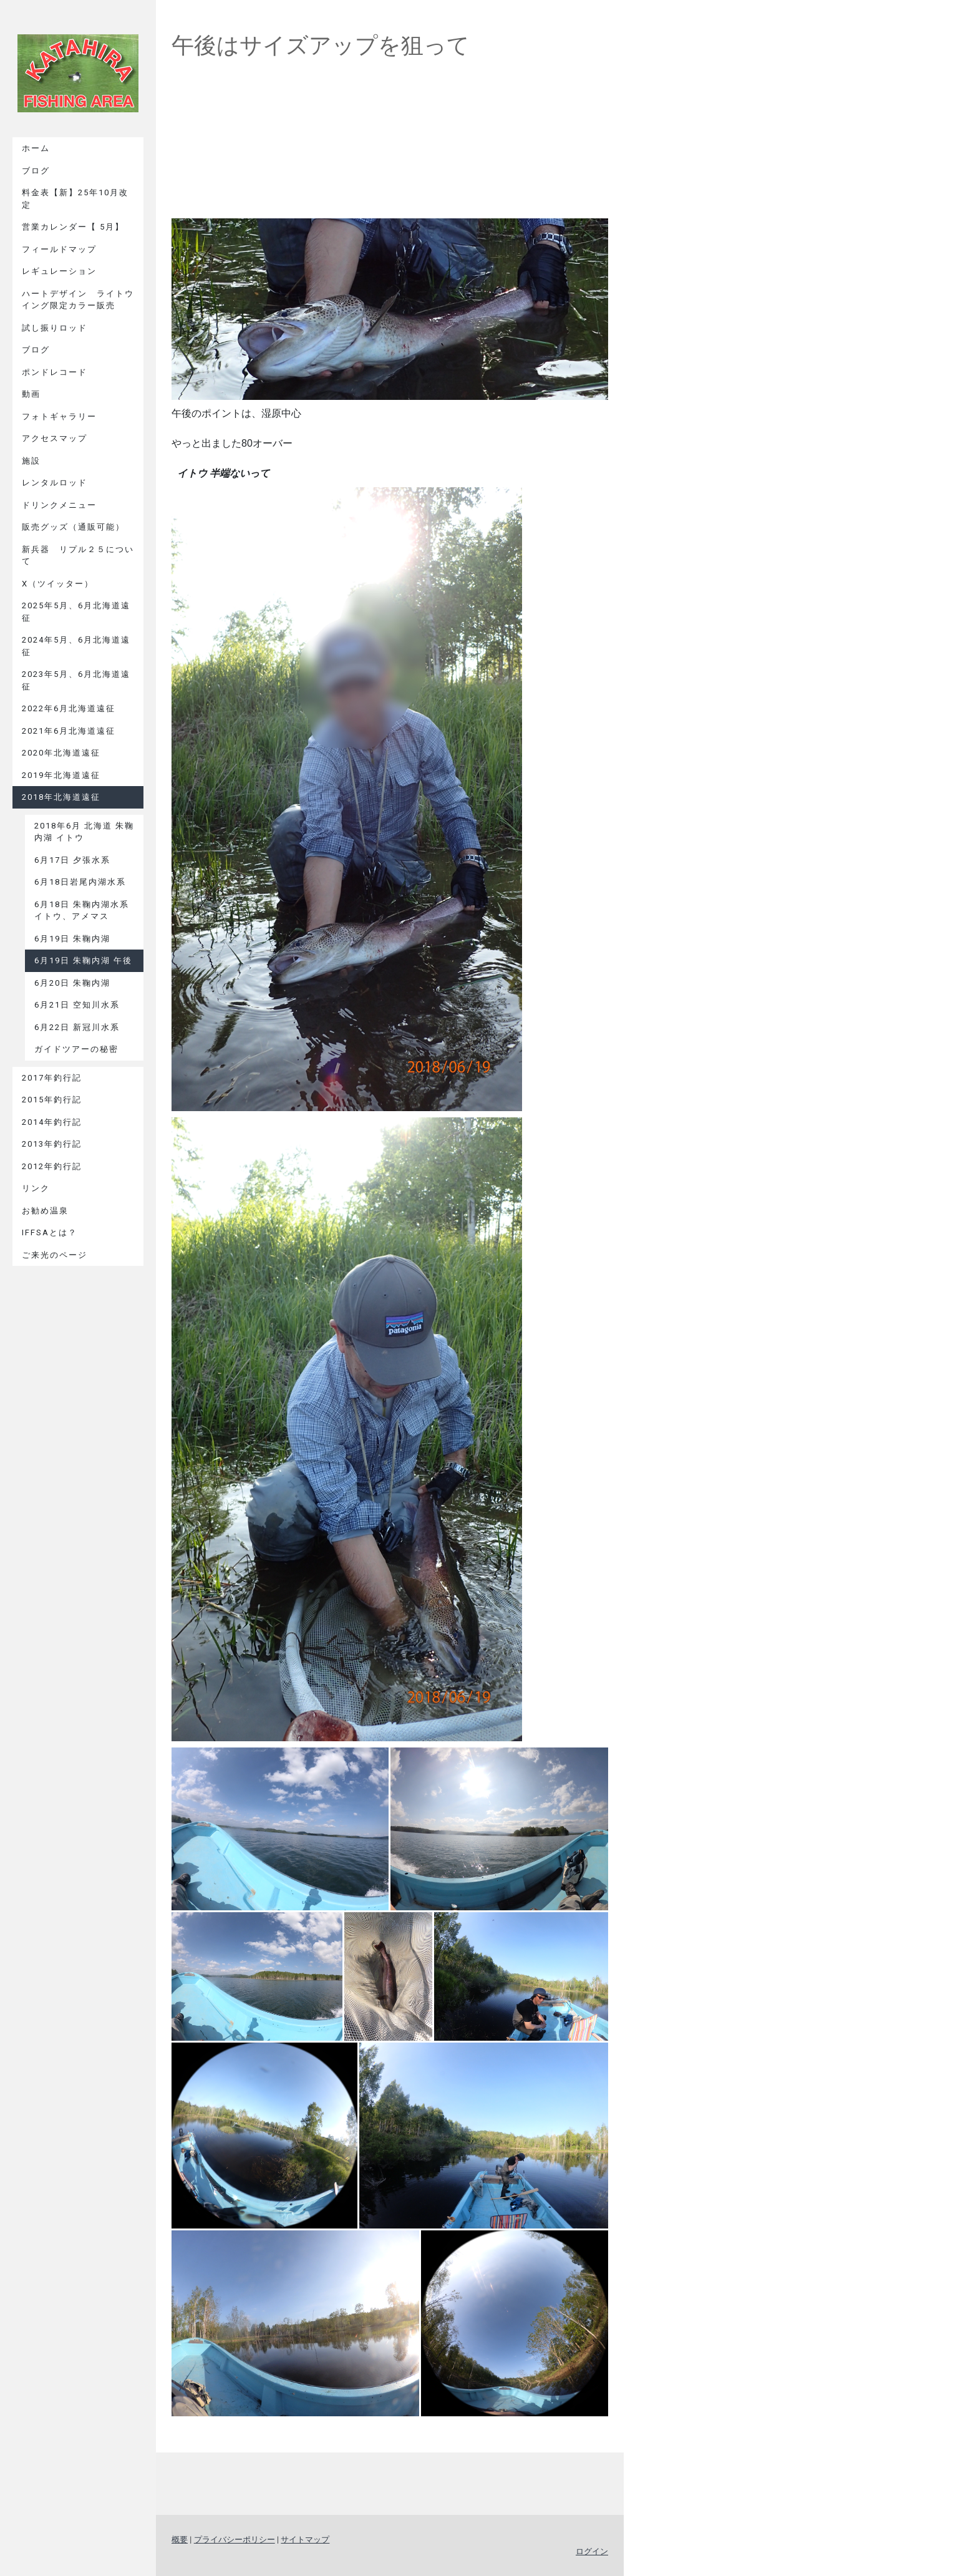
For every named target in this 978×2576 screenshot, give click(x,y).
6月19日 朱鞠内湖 (72, 938)
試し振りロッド (54, 328)
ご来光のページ (54, 1255)
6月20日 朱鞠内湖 (72, 983)
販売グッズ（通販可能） (73, 527)
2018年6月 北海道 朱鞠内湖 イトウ (84, 832)
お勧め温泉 (45, 1210)
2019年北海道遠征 (61, 775)
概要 (180, 2539)
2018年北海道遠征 (61, 797)
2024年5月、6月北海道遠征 (76, 646)
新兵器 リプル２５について (78, 555)
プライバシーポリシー (234, 2539)
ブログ (36, 170)
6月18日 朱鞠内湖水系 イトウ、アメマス (81, 910)
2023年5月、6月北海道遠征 (76, 680)
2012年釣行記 (52, 1166)
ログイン (592, 2551)
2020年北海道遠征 (61, 752)
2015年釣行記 (52, 1099)
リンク (36, 1188)
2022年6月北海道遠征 (68, 708)
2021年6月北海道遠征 (68, 731)
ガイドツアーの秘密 (76, 1049)
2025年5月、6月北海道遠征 (76, 612)
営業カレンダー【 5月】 (73, 226)
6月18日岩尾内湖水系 (80, 882)
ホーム (36, 148)
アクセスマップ (54, 438)
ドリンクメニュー (59, 505)
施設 (31, 460)
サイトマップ (305, 2539)
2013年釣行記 (52, 1144)
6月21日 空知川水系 (77, 1004)
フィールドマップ (59, 249)
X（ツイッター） (58, 583)
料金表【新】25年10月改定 (75, 199)
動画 (31, 394)
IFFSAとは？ (49, 1232)
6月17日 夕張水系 (72, 860)
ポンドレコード (54, 372)
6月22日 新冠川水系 (77, 1027)
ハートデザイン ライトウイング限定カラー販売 (78, 300)
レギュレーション (59, 271)
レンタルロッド (54, 482)
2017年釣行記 (52, 1077)
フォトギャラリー (59, 416)
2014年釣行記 (52, 1122)
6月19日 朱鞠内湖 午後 (83, 960)
